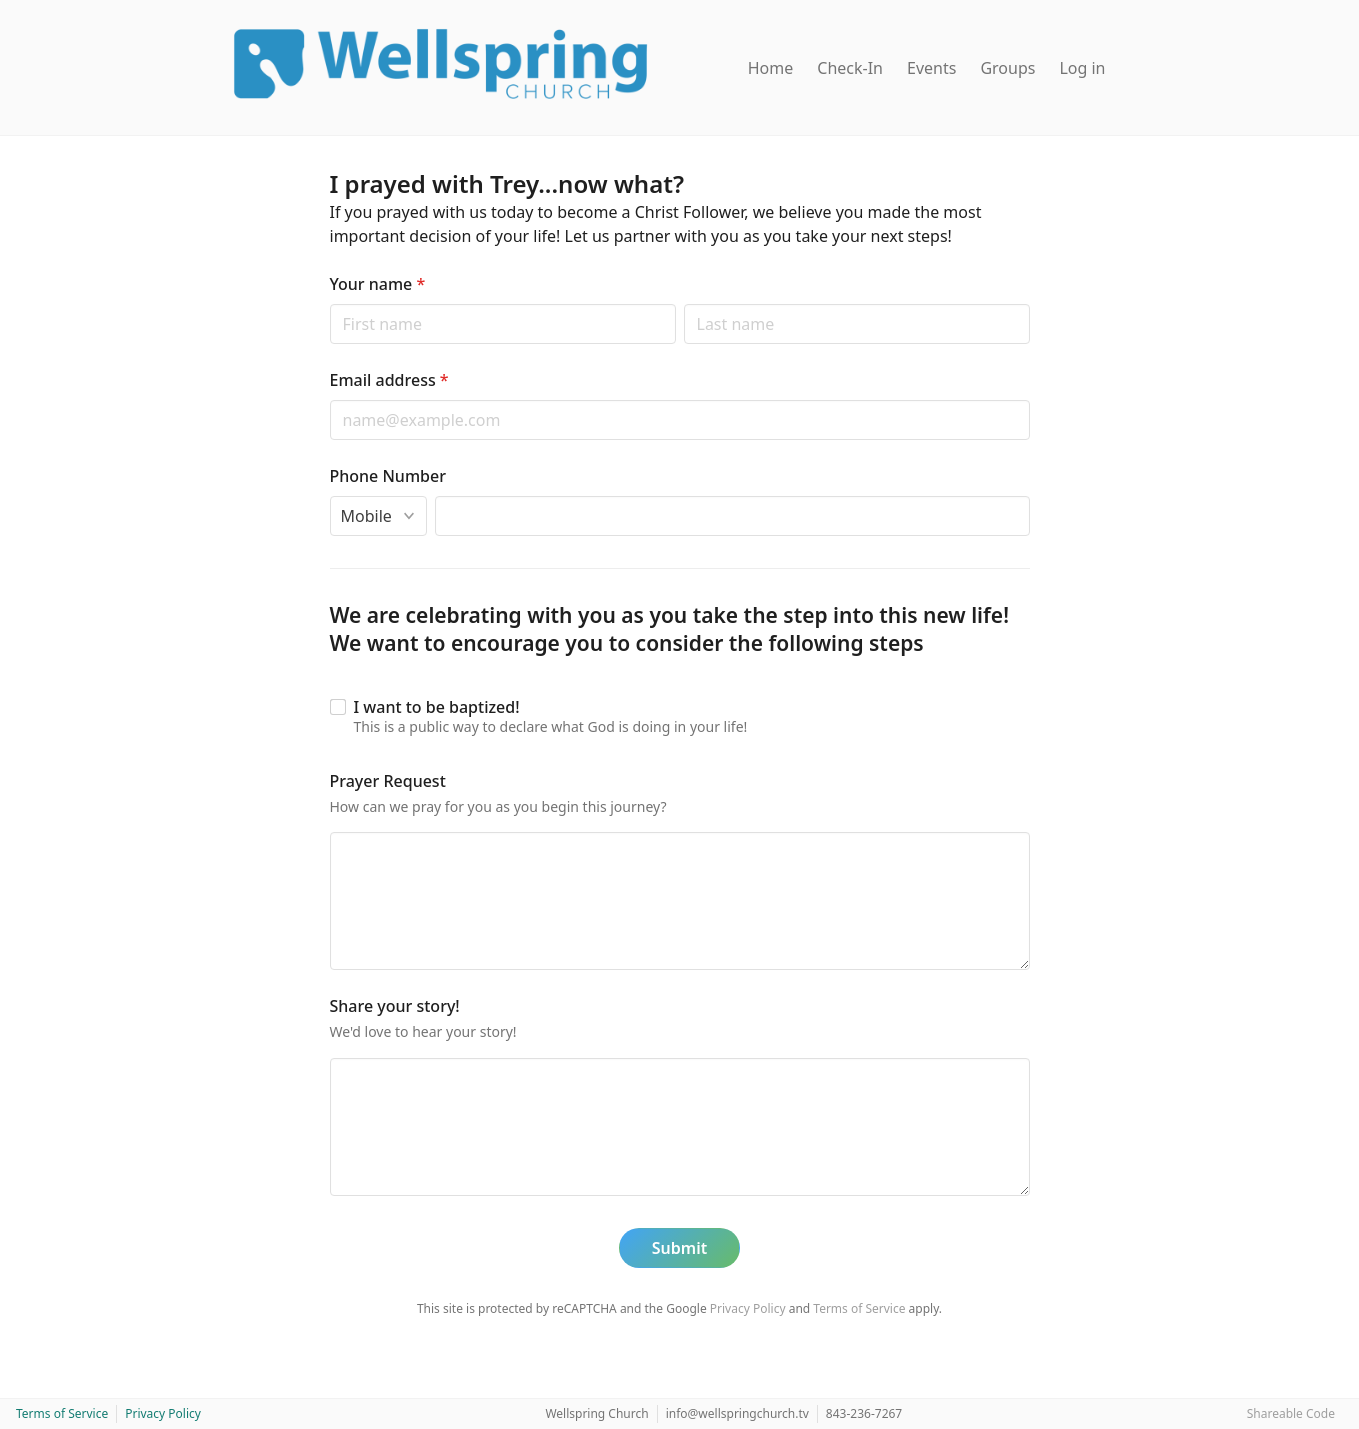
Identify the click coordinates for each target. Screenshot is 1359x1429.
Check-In (850, 68)
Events (931, 68)
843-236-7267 (864, 1413)
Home (771, 68)
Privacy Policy (748, 1308)
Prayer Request (388, 781)
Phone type (329, 495)
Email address (389, 380)
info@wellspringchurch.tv (737, 1413)
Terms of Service (859, 1308)
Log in (1082, 68)
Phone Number (388, 476)
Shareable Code (1291, 1413)
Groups (1007, 68)
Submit (679, 1248)
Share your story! (395, 1006)
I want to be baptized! (437, 707)
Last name (683, 303)
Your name (378, 284)
